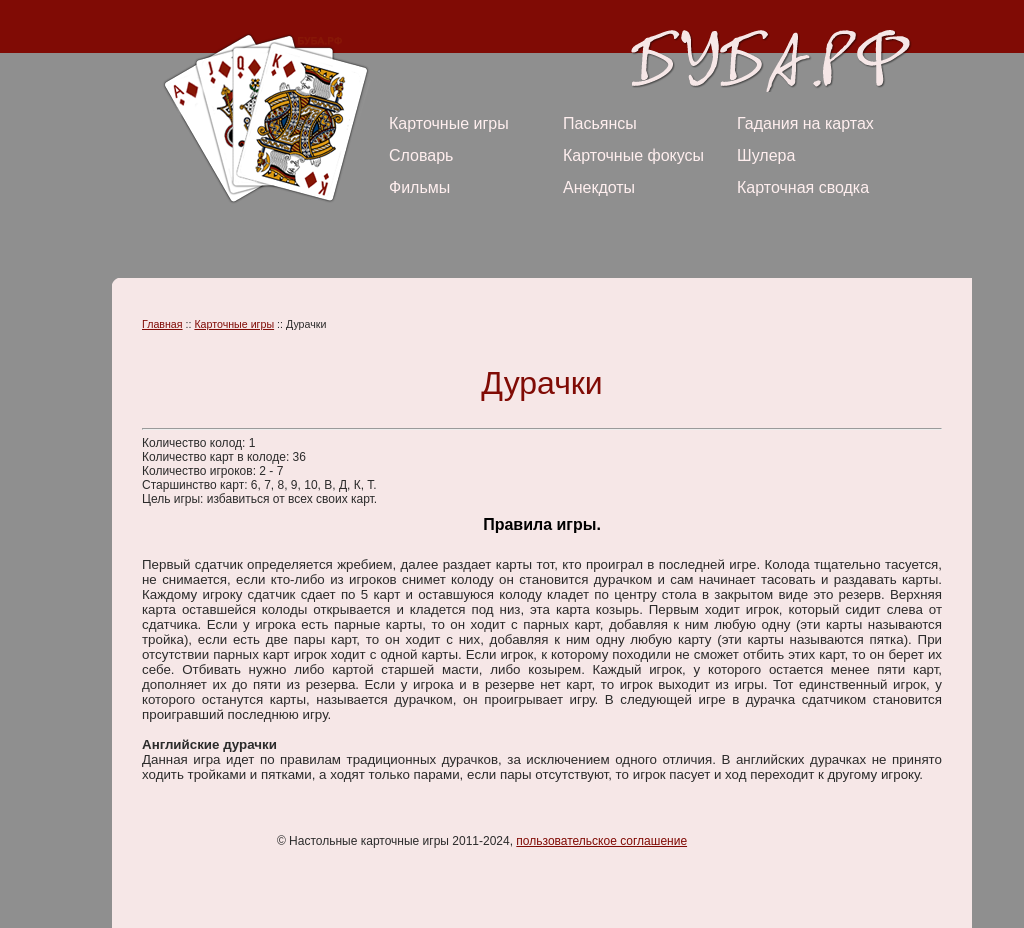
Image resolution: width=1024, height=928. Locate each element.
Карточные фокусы (633, 155)
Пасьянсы (600, 123)
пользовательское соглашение (601, 841)
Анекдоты (599, 187)
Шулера (766, 155)
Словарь (421, 155)
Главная (162, 324)
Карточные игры (449, 123)
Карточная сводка (803, 187)
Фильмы (419, 187)
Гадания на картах (805, 123)
